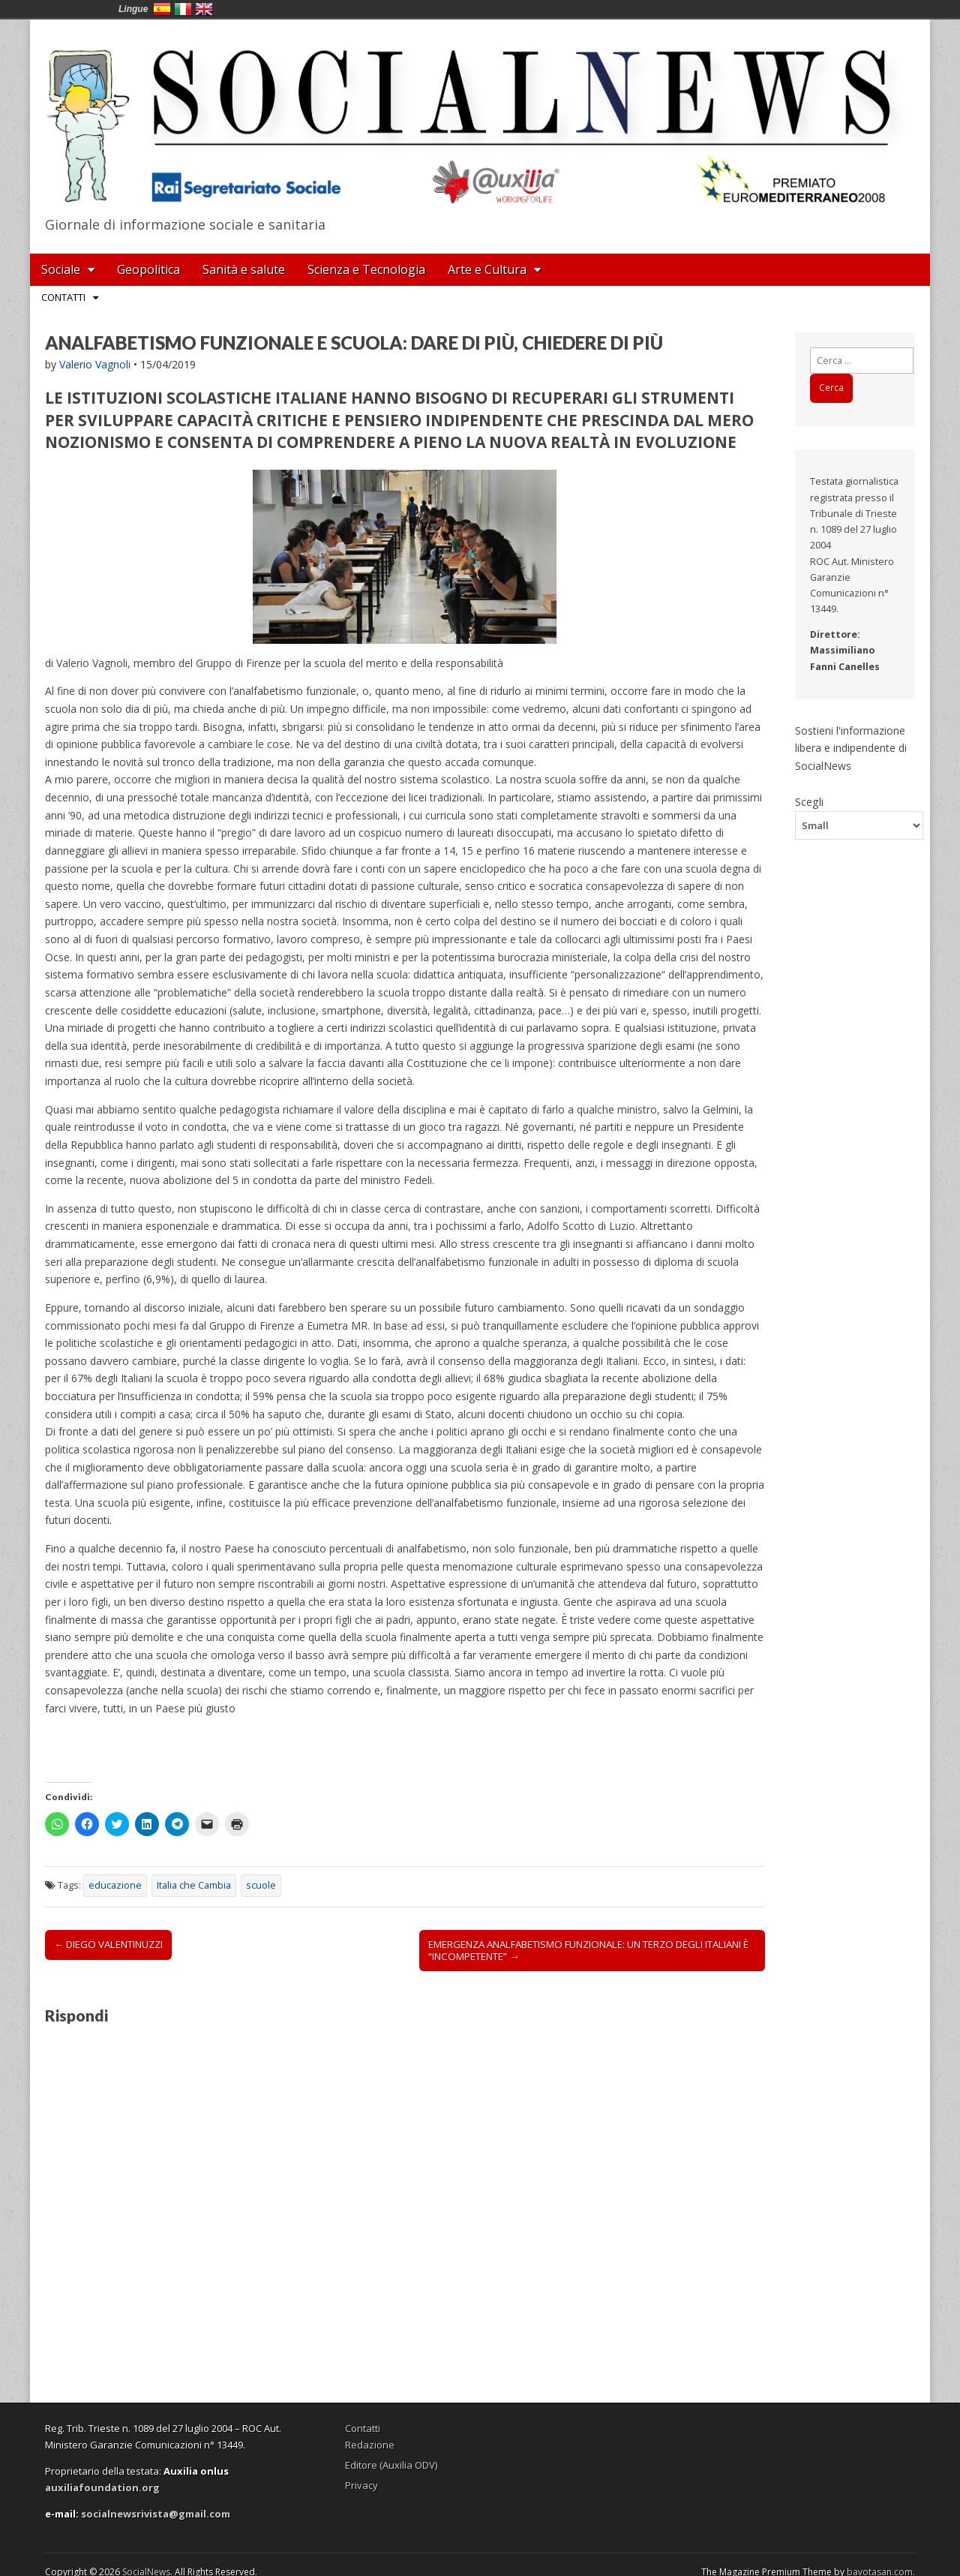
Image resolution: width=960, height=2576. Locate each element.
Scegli (809, 801)
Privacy (361, 2485)
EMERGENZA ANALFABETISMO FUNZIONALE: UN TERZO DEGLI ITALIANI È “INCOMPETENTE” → (588, 1950)
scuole (261, 1885)
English (204, 9)
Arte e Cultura (487, 269)
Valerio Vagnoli (94, 364)
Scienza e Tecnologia (366, 269)
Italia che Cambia (194, 1885)
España (162, 9)
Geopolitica (148, 269)
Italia (183, 9)
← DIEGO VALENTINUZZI (108, 1944)
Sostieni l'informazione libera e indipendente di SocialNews (851, 748)
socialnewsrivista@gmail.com (155, 2513)
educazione (115, 1885)
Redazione (369, 2444)
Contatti (63, 297)
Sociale (60, 269)
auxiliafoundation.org (102, 2487)
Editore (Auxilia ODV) (391, 2465)
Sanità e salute (243, 269)
